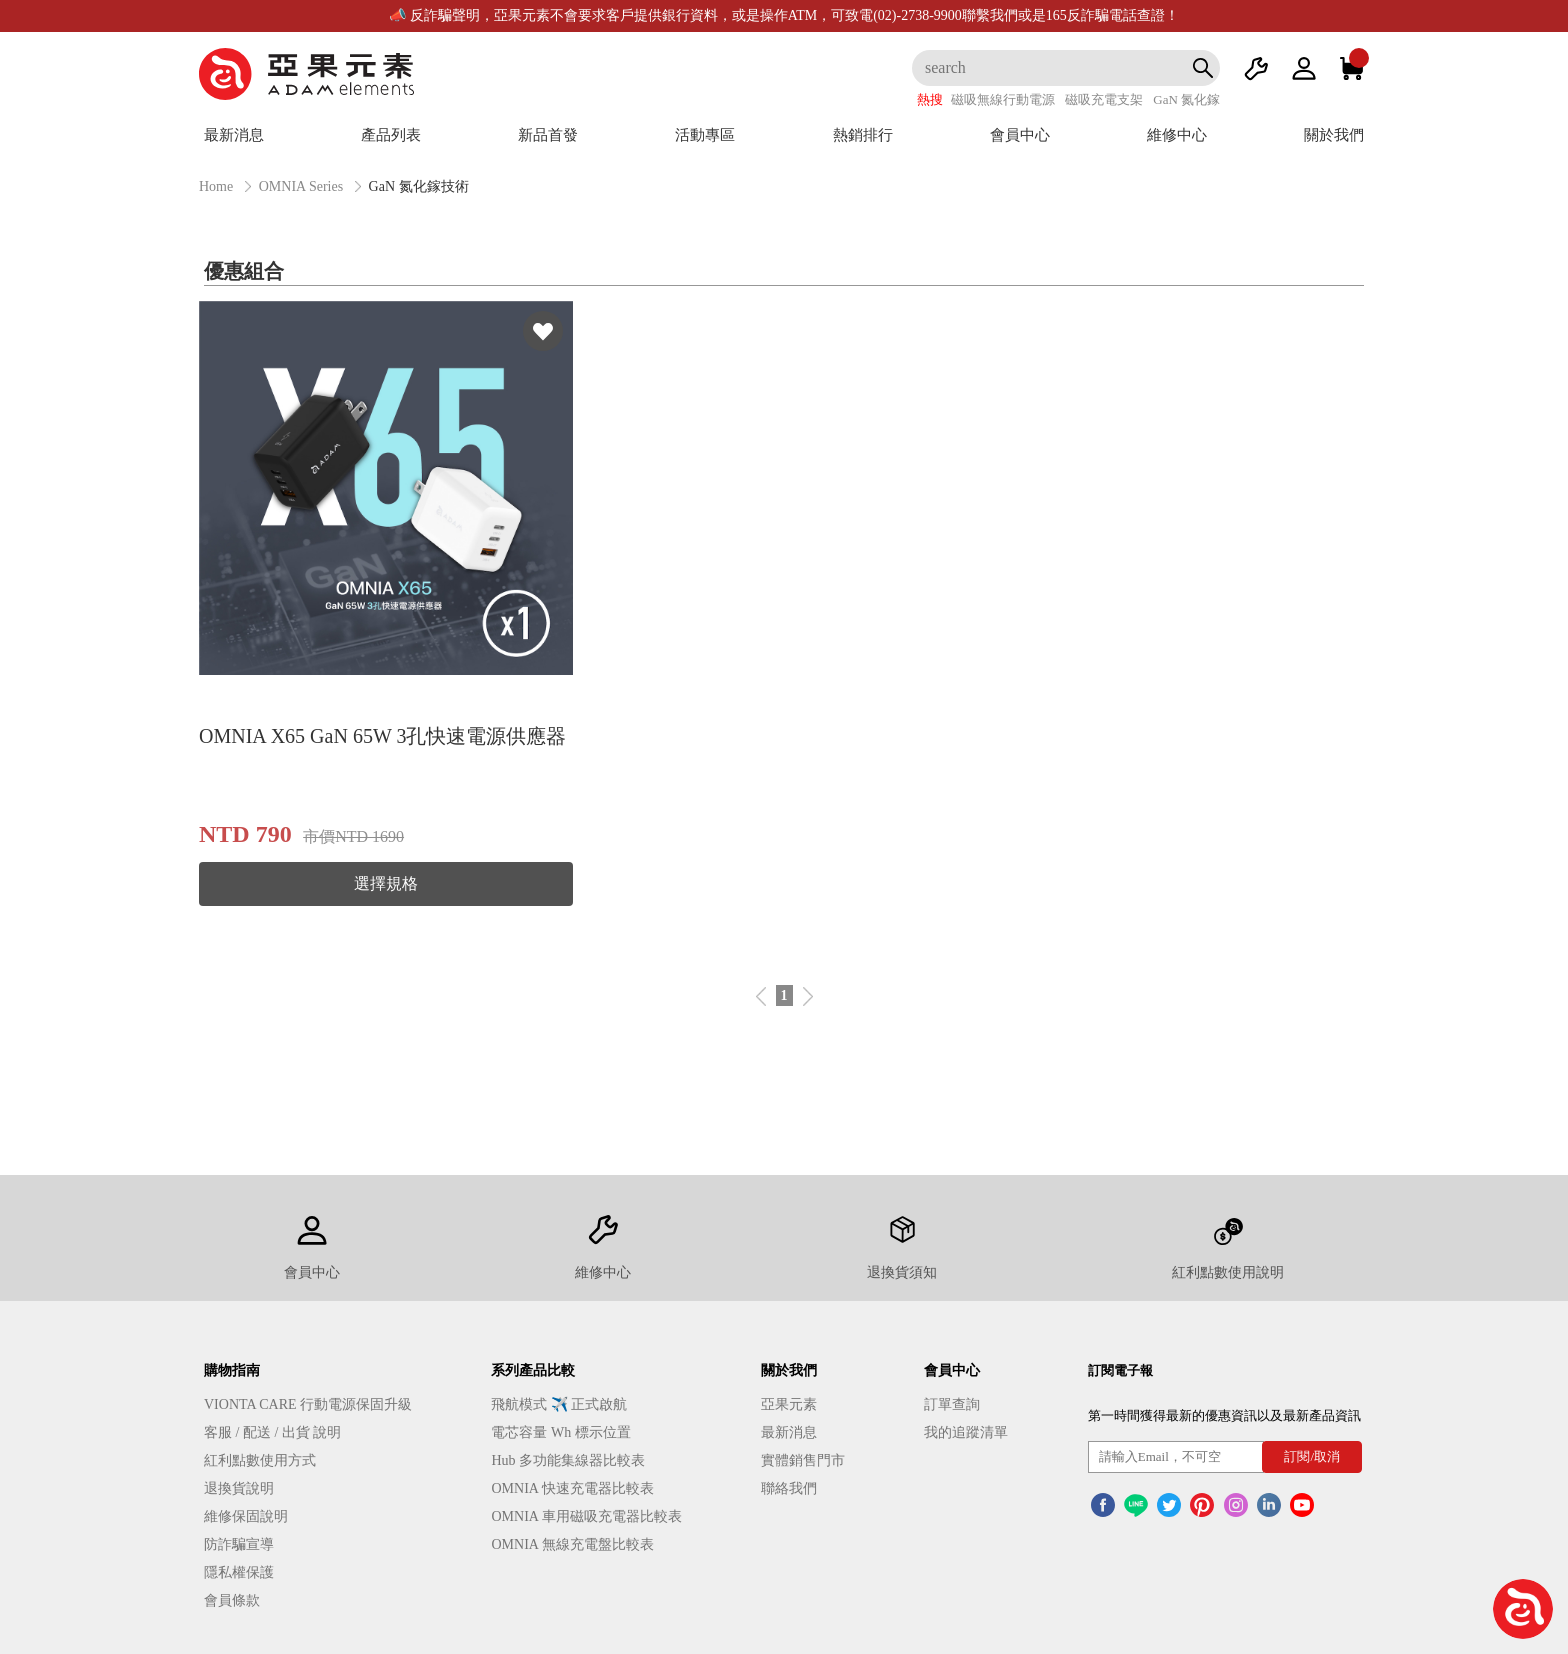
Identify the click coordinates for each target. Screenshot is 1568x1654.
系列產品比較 (533, 1370)
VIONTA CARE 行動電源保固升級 (308, 1404)
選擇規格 (386, 883)
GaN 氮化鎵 (1186, 99)
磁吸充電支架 (1104, 99)
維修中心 (1177, 135)
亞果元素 (789, 1404)
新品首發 (548, 135)
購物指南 (232, 1370)
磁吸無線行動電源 (1003, 99)
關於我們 (1334, 135)
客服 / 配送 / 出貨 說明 (272, 1432)
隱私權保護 (239, 1572)
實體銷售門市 (803, 1460)
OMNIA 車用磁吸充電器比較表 (586, 1516)
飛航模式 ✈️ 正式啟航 (559, 1404)
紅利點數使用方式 (260, 1460)
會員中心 (1020, 135)
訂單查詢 (952, 1404)
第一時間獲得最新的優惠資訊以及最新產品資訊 (1224, 1415)
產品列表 (391, 135)
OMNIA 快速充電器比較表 (572, 1488)
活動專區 (705, 135)
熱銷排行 (863, 135)
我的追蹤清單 (966, 1432)
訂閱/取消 (1312, 1456)
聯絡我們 (789, 1488)
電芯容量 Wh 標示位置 (560, 1432)
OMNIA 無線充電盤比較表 (572, 1544)
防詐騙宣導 (239, 1544)
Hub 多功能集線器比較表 (568, 1460)
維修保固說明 (246, 1516)
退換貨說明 (239, 1488)
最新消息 (234, 135)
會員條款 (232, 1600)
